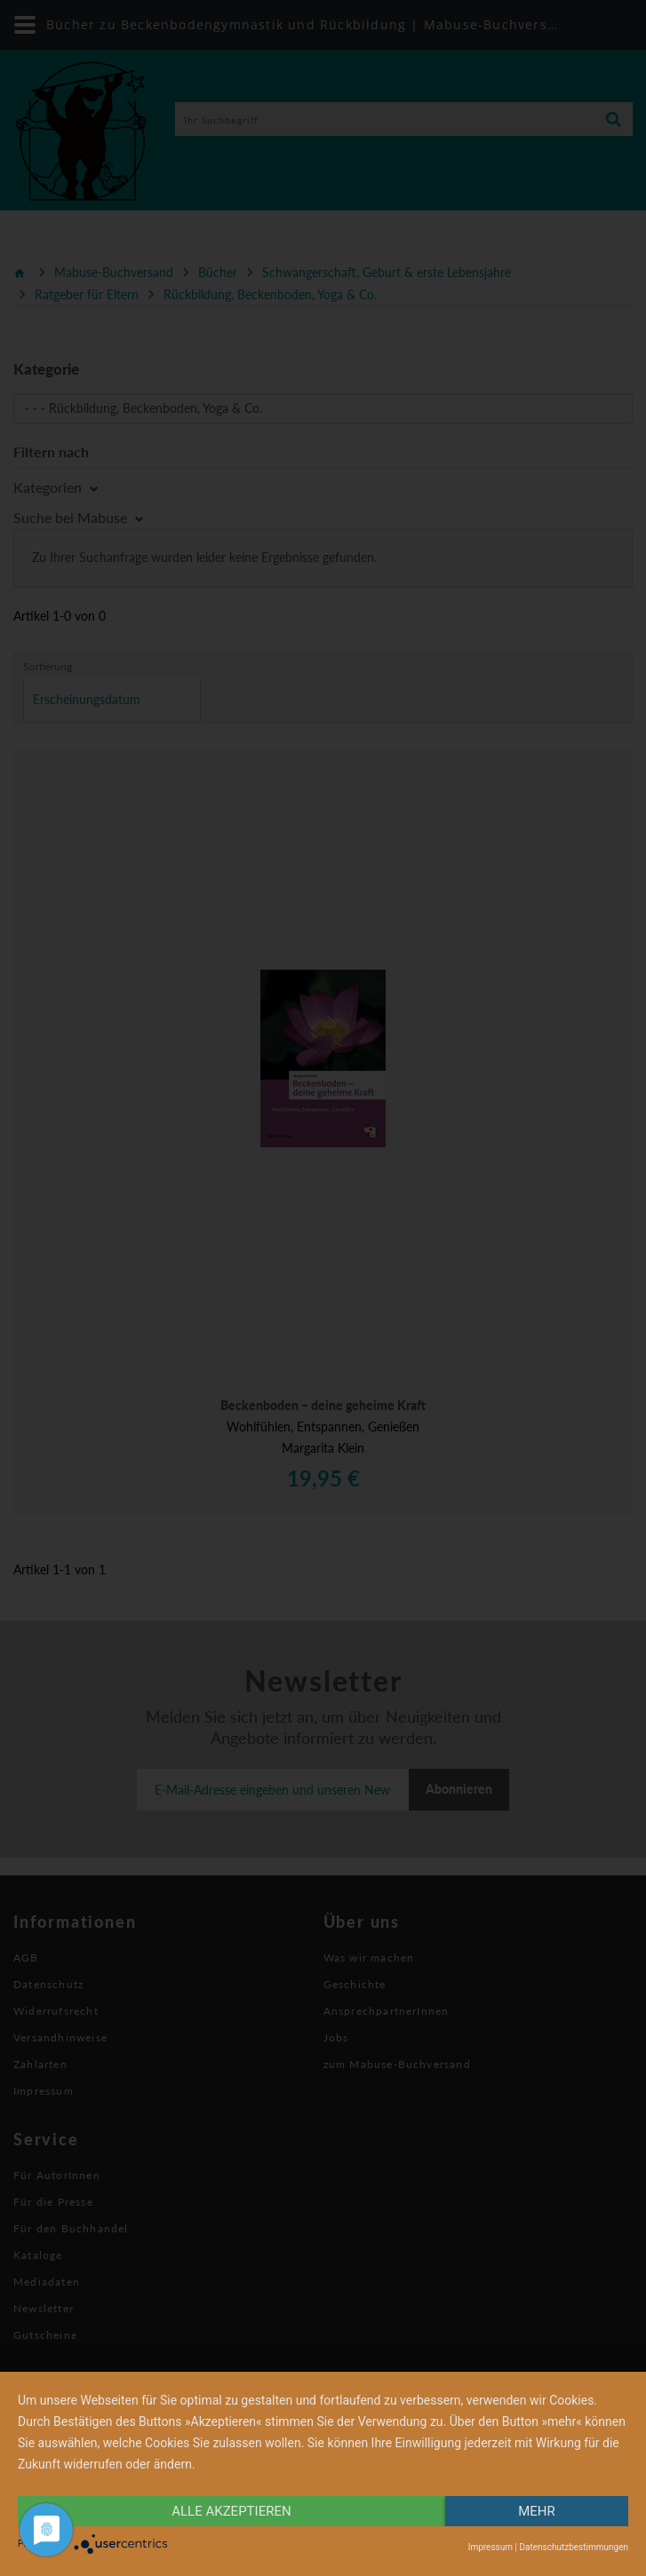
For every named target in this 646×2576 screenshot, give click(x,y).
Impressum (490, 2547)
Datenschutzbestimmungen (573, 2547)
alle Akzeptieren (231, 2511)
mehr (536, 2511)
